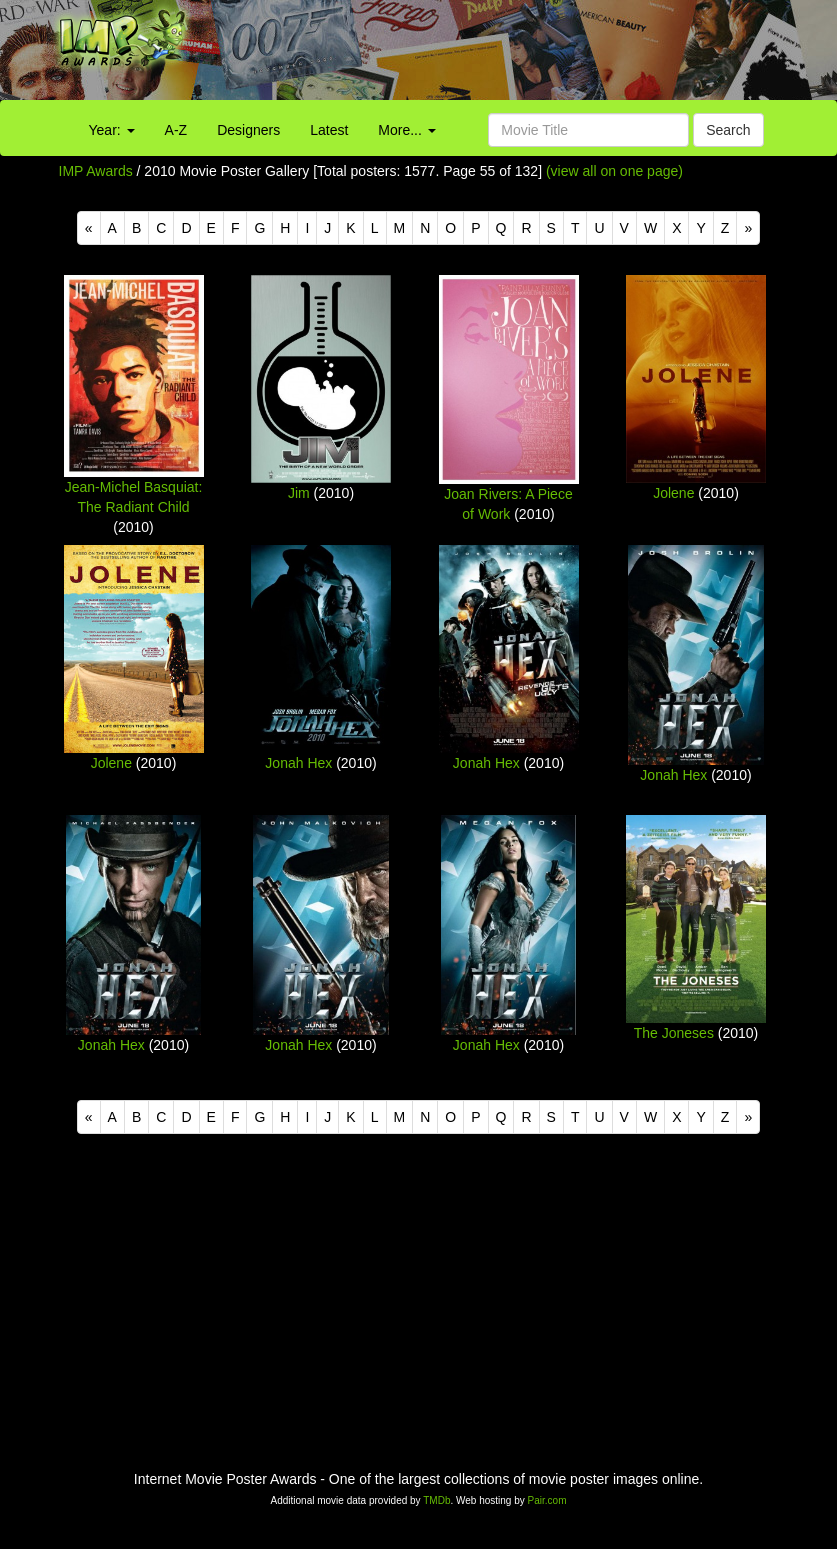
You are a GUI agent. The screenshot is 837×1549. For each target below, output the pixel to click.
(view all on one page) (614, 171)
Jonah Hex (298, 763)
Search (728, 130)
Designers (248, 130)
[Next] (748, 228)
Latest (329, 130)
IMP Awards (96, 171)
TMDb (436, 1500)
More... (406, 130)
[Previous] (89, 228)
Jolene (673, 493)
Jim (299, 493)
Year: (112, 130)
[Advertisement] (523, 55)
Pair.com (547, 1500)
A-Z (176, 130)
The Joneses (674, 1033)
